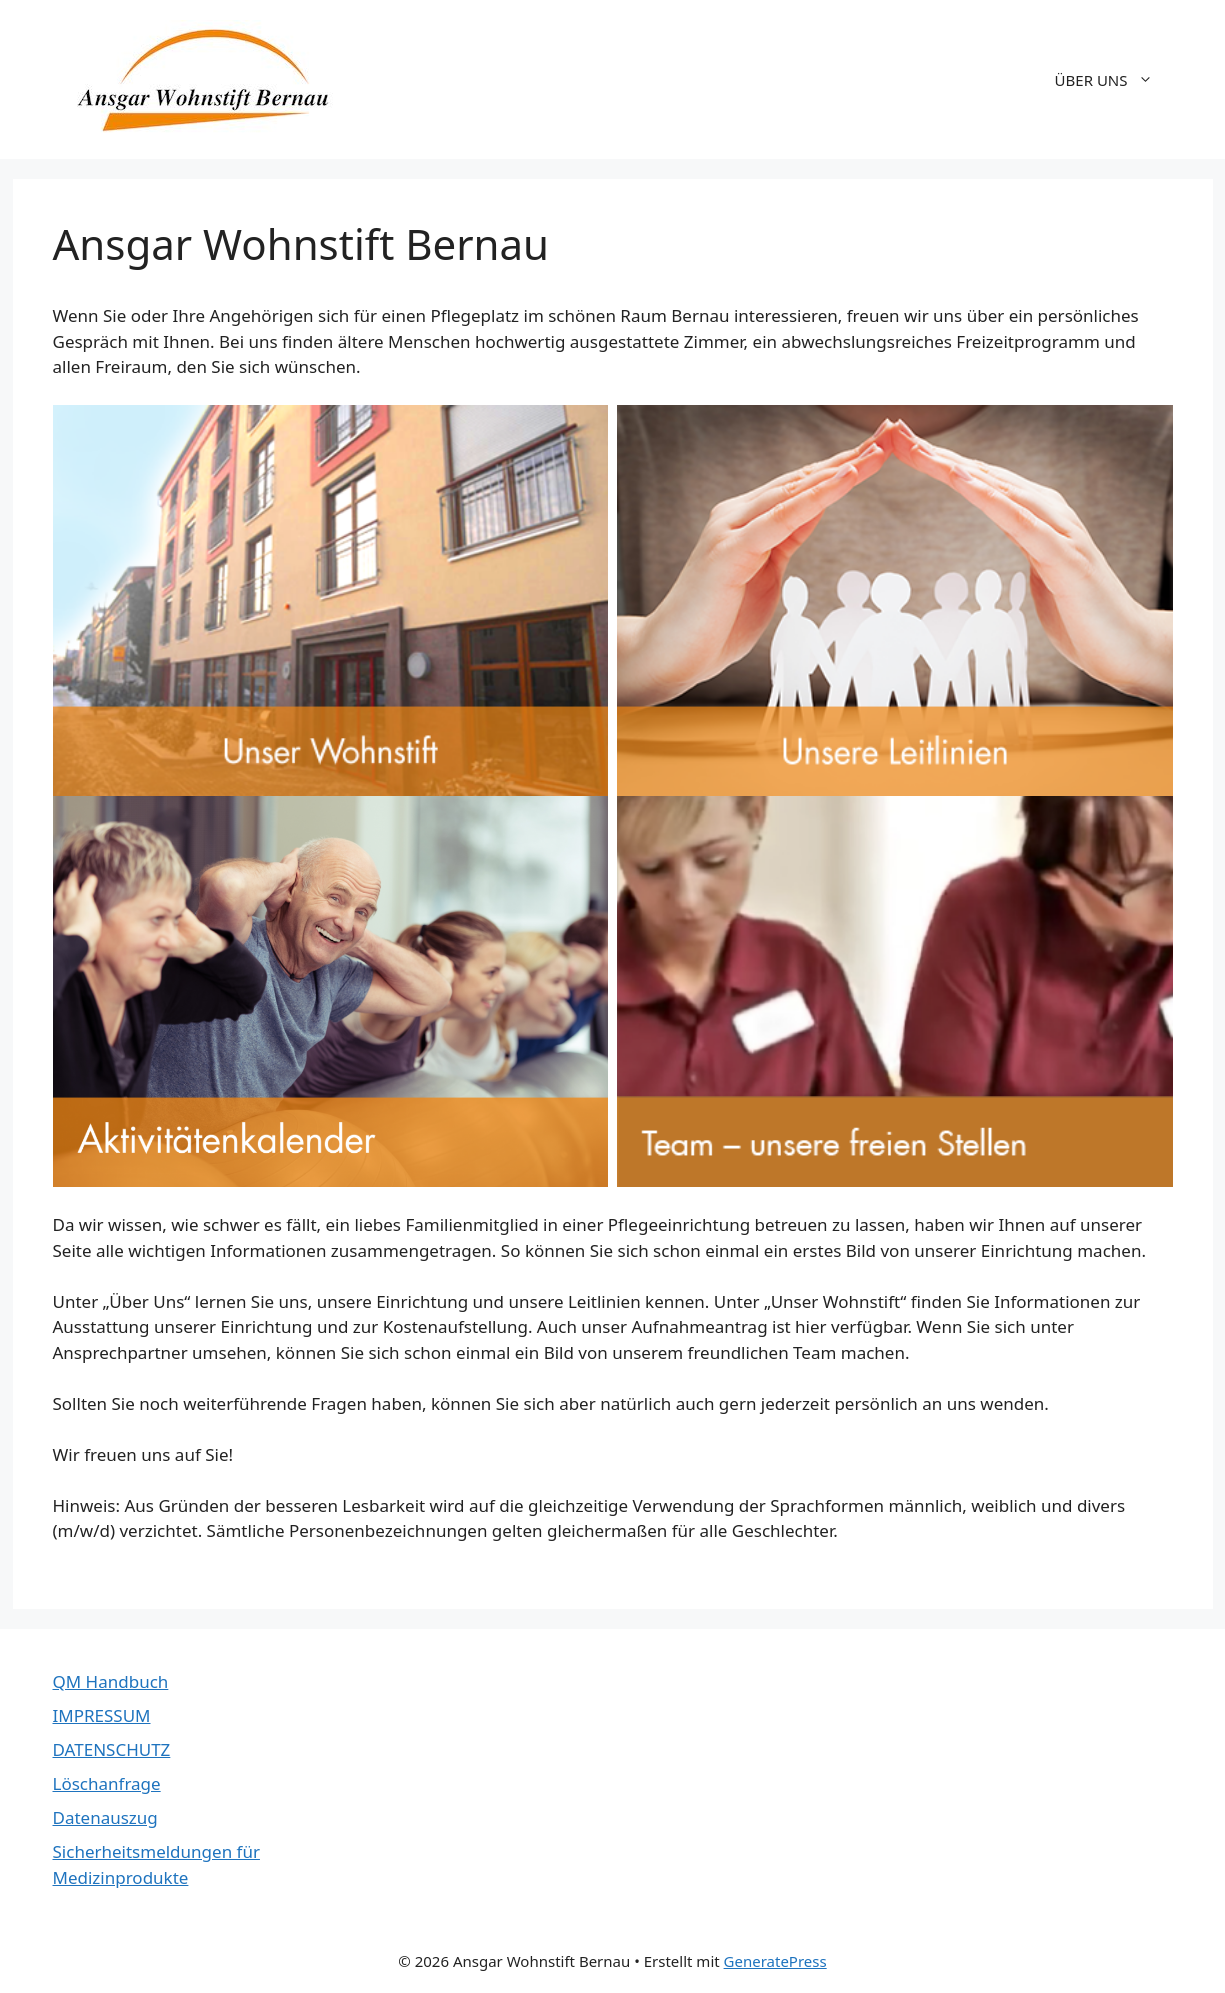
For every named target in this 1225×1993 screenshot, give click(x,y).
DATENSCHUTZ (112, 1749)
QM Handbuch (111, 1681)
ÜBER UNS (1114, 80)
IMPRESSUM (102, 1715)
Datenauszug (105, 1817)
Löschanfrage (107, 1783)
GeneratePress (775, 1961)
